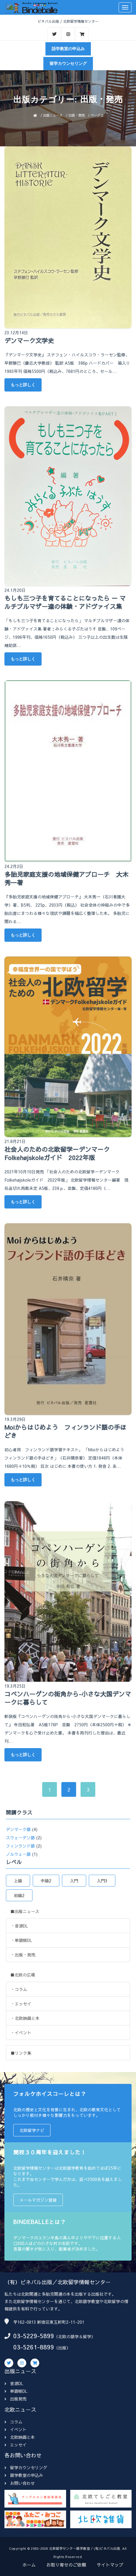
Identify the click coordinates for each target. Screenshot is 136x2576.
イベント (15, 2429)
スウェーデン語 (20, 1837)
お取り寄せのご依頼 (66, 2565)
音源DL (13, 2383)
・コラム (19, 1989)
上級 (18, 1881)
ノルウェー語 (18, 1854)
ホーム (29, 2565)
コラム (13, 2422)
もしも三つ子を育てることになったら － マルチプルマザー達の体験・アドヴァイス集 (65, 602)
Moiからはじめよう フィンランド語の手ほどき (65, 1431)
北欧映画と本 (19, 2437)
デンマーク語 (18, 1829)
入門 (74, 1881)
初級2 (19, 1895)
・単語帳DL (21, 1940)
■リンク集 (21, 2053)
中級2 (46, 1881)
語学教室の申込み (68, 48)
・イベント (21, 2032)
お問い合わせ (19, 2483)
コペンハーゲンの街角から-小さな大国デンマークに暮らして (67, 1698)
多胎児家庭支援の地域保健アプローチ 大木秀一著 (66, 878)
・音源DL (19, 1926)
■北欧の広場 (22, 1975)
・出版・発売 (23, 1955)
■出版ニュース (24, 1911)
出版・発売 (76, 115)
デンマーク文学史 (29, 341)
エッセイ (15, 2445)
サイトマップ (110, 2565)
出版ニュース (53, 115)
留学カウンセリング (68, 63)
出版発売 (15, 2399)
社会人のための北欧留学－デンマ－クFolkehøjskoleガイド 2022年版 (57, 1153)
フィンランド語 (20, 1846)
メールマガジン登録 (38, 2200)
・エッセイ (21, 2004)
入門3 (102, 1881)
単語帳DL (15, 2391)
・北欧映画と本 (25, 2018)
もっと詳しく (23, 384)
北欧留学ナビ (31, 2130)
